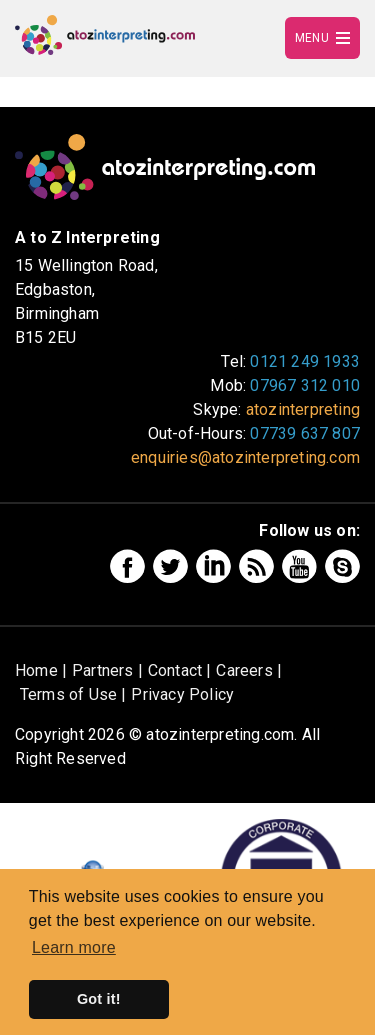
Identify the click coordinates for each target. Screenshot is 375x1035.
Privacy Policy (182, 694)
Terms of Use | (73, 694)
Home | (41, 670)
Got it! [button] (99, 999)
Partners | (107, 670)
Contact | (180, 670)
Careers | (249, 670)
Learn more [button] (74, 947)
